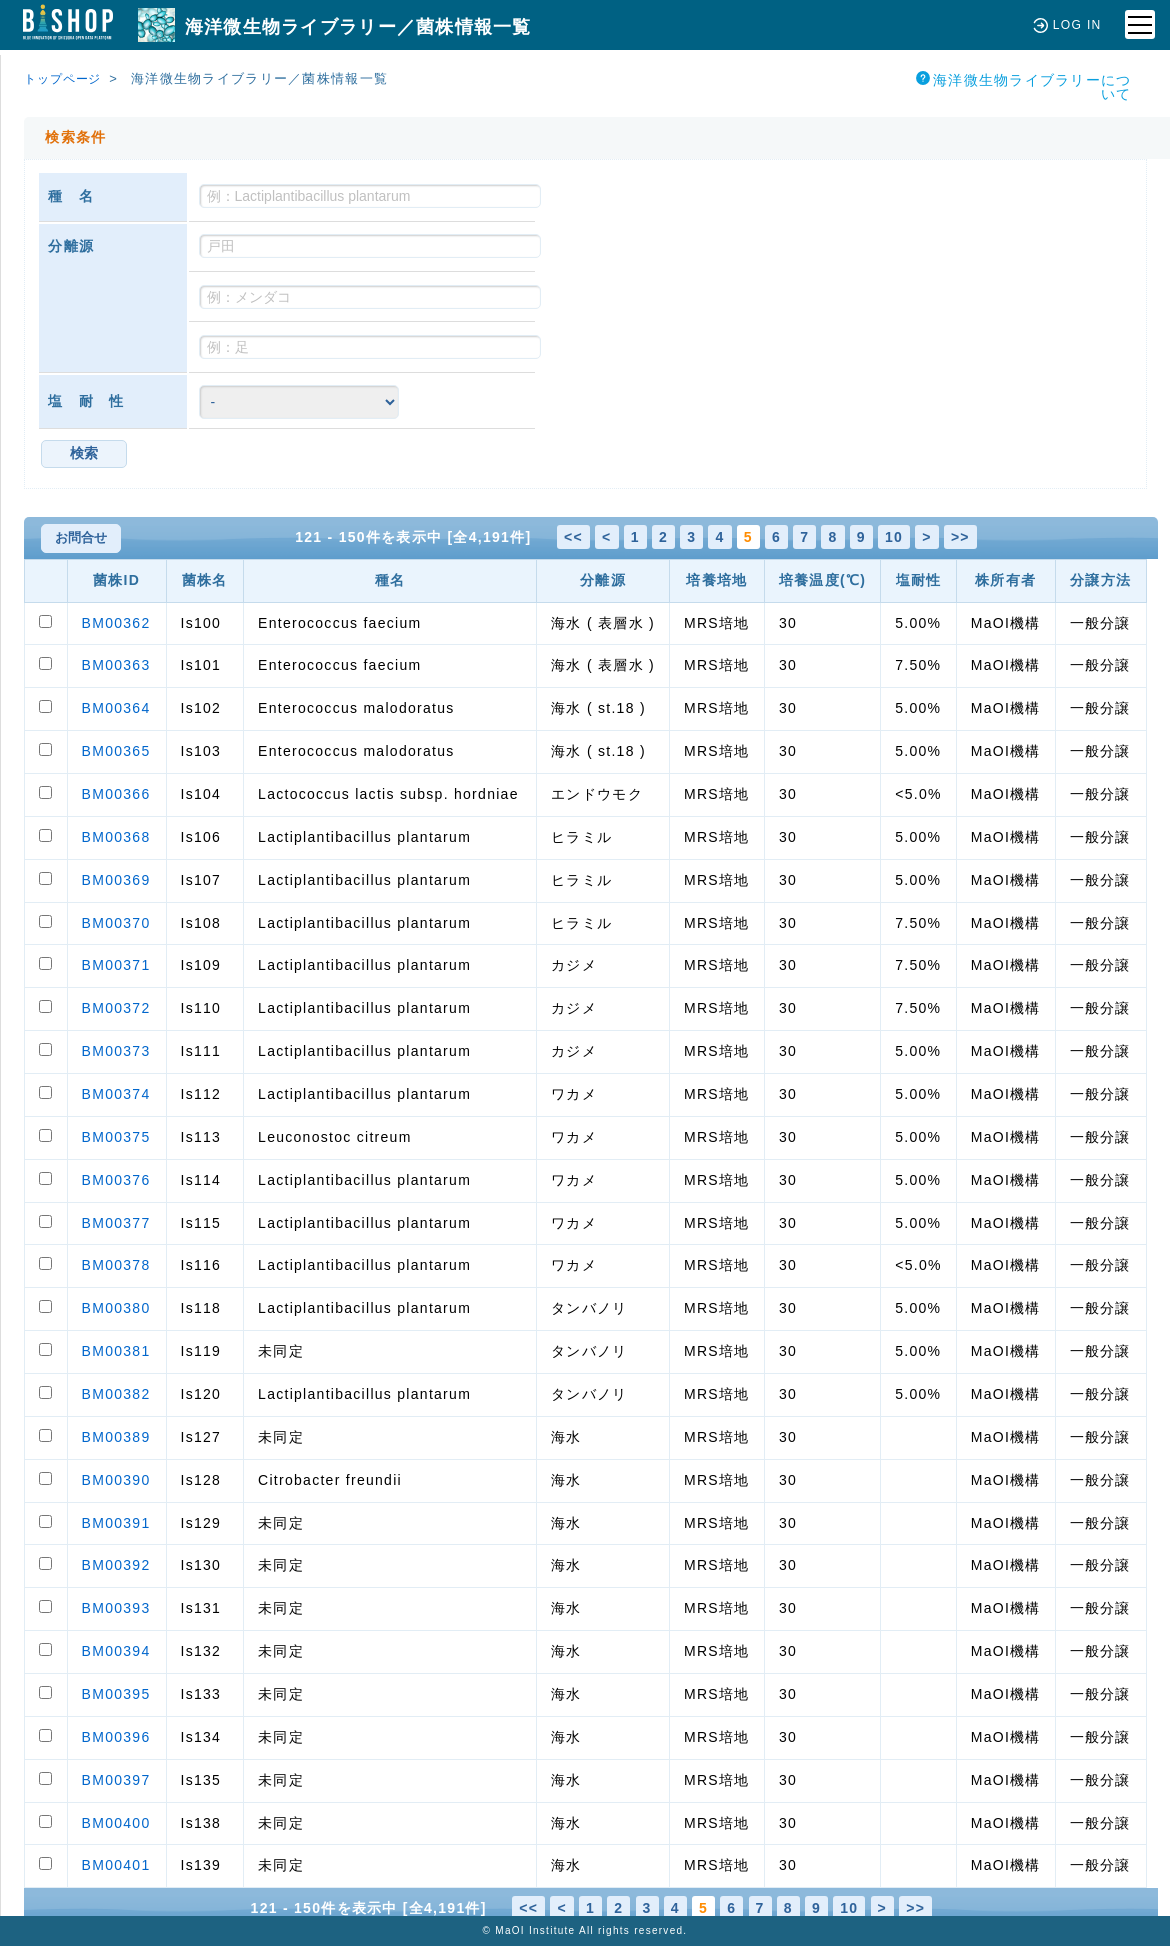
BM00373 (116, 1051)
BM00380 (116, 1308)
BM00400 (116, 1823)
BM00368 (116, 837)
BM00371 (116, 965)
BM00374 (116, 1094)
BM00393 (116, 1608)
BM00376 (116, 1180)
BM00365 (116, 751)
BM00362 (116, 623)
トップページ (67, 78)
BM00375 (116, 1137)
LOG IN (1065, 24)
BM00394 (116, 1651)
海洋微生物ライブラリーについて (1024, 86)
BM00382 (116, 1394)
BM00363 (116, 665)
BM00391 (116, 1523)
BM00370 (116, 923)
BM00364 (116, 708)
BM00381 (116, 1351)
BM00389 (116, 1437)
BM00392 (116, 1565)
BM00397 (116, 1780)
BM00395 (116, 1694)
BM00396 (116, 1737)
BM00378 (116, 1265)
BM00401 (116, 1865)
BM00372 (116, 1008)
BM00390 (116, 1480)
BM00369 (116, 880)
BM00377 (116, 1223)
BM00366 (116, 794)
